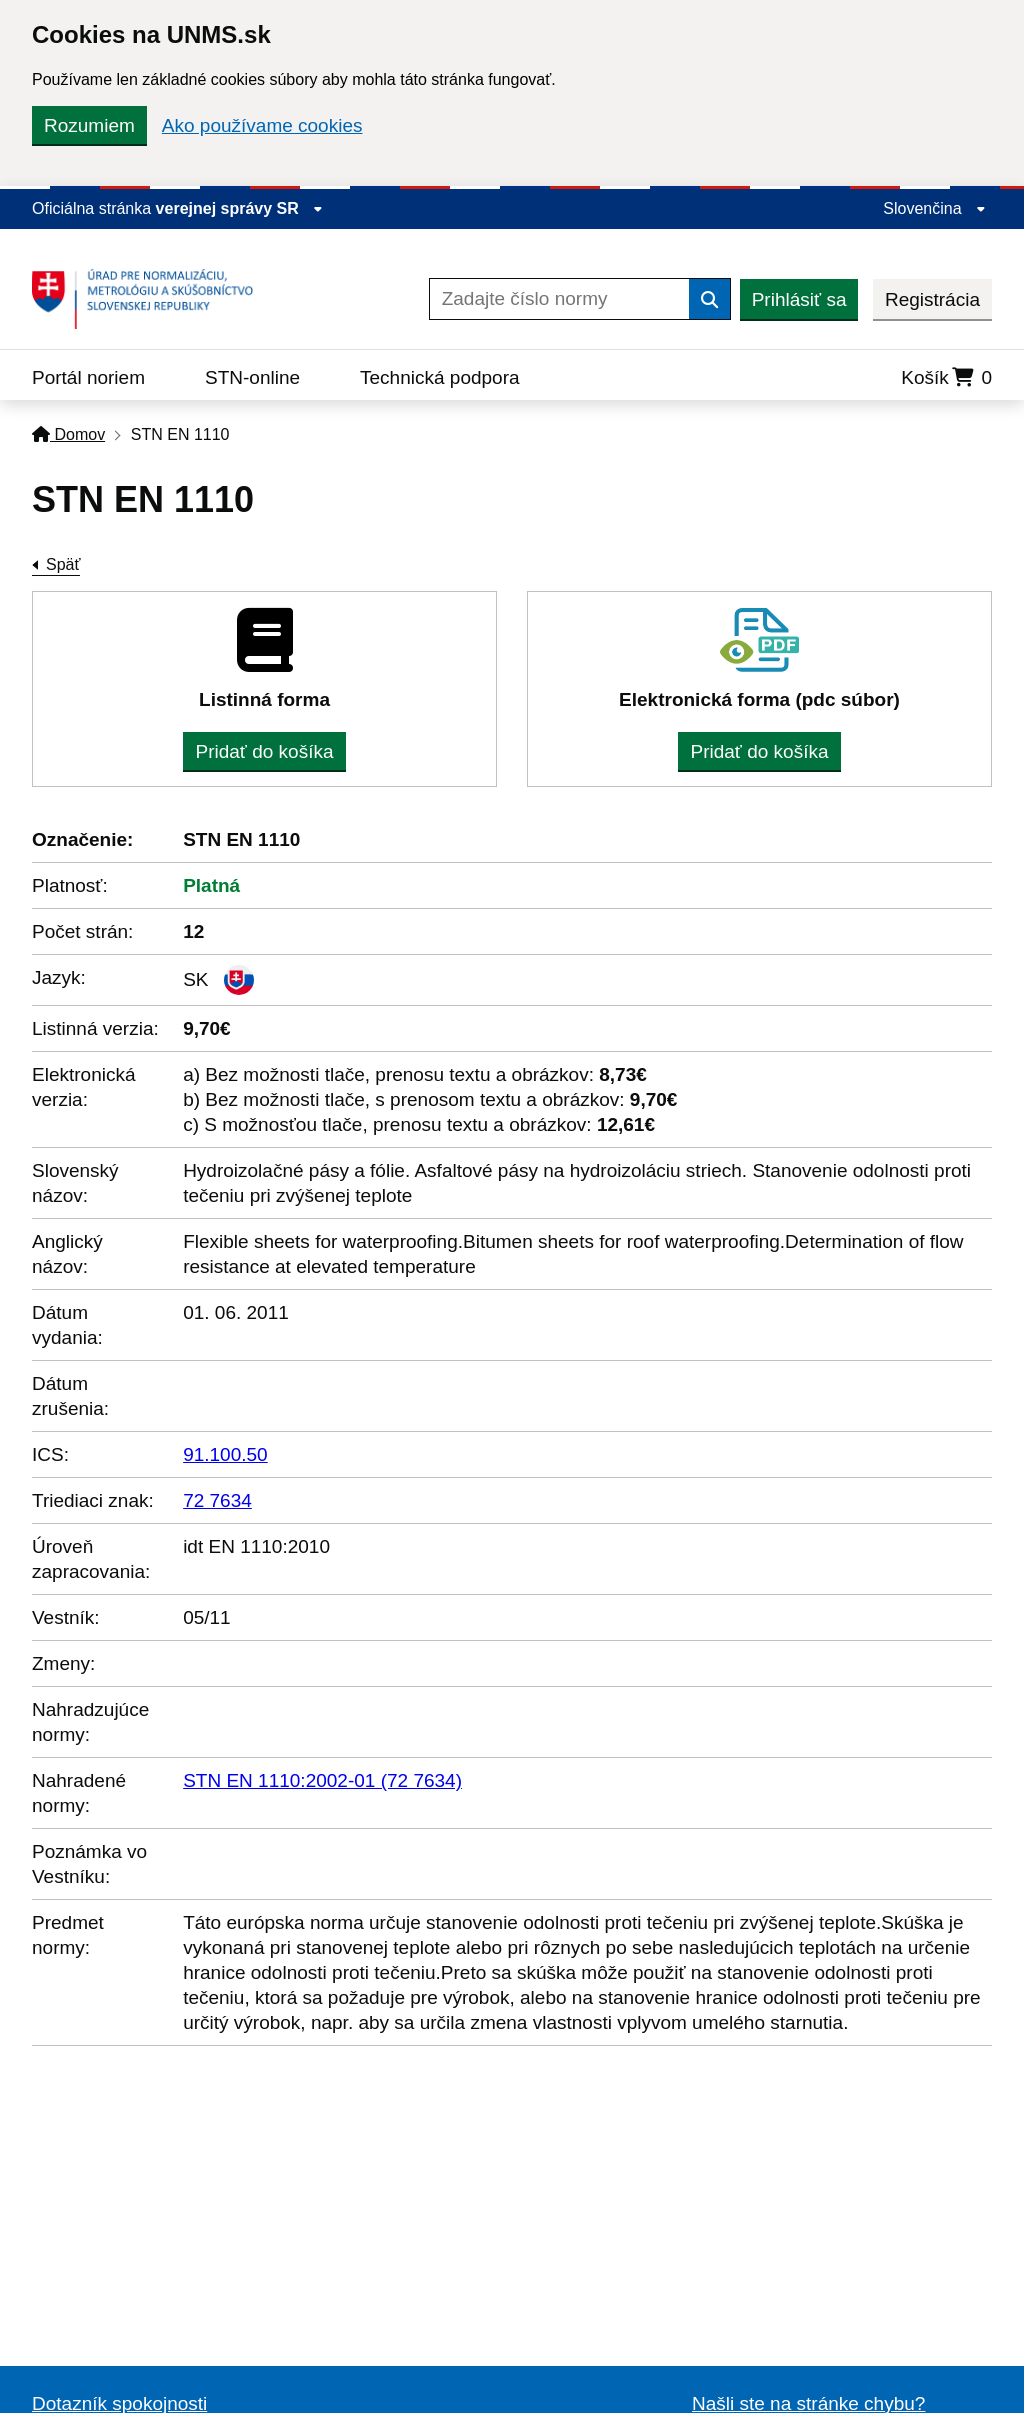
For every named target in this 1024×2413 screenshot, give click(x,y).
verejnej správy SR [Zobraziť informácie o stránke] (240, 208)
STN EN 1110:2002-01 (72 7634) (322, 1780)
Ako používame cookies (262, 125)
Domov (68, 434)
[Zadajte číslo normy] (559, 299)
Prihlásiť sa (799, 299)
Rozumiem (89, 125)
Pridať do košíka (264, 751)
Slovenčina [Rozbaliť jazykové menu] (934, 208)
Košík (946, 377)
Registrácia (932, 299)
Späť (63, 564)
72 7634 (217, 1500)
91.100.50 (225, 1454)
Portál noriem (88, 377)
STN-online (252, 377)
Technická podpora (440, 377)
